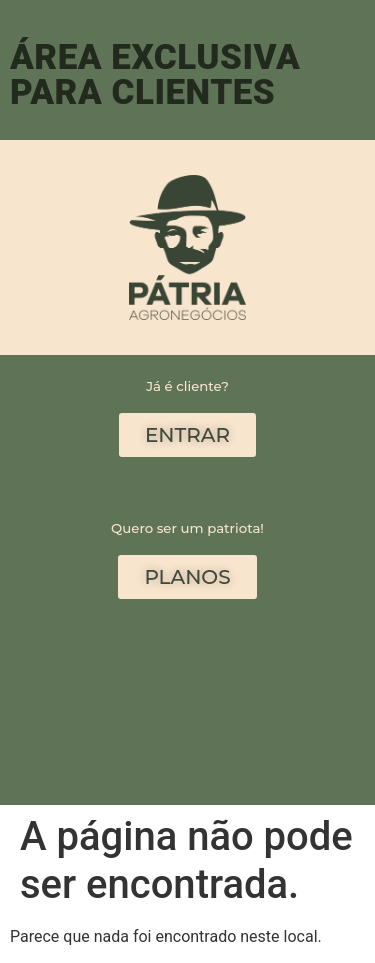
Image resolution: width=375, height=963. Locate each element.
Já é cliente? (187, 386)
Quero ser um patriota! (187, 528)
